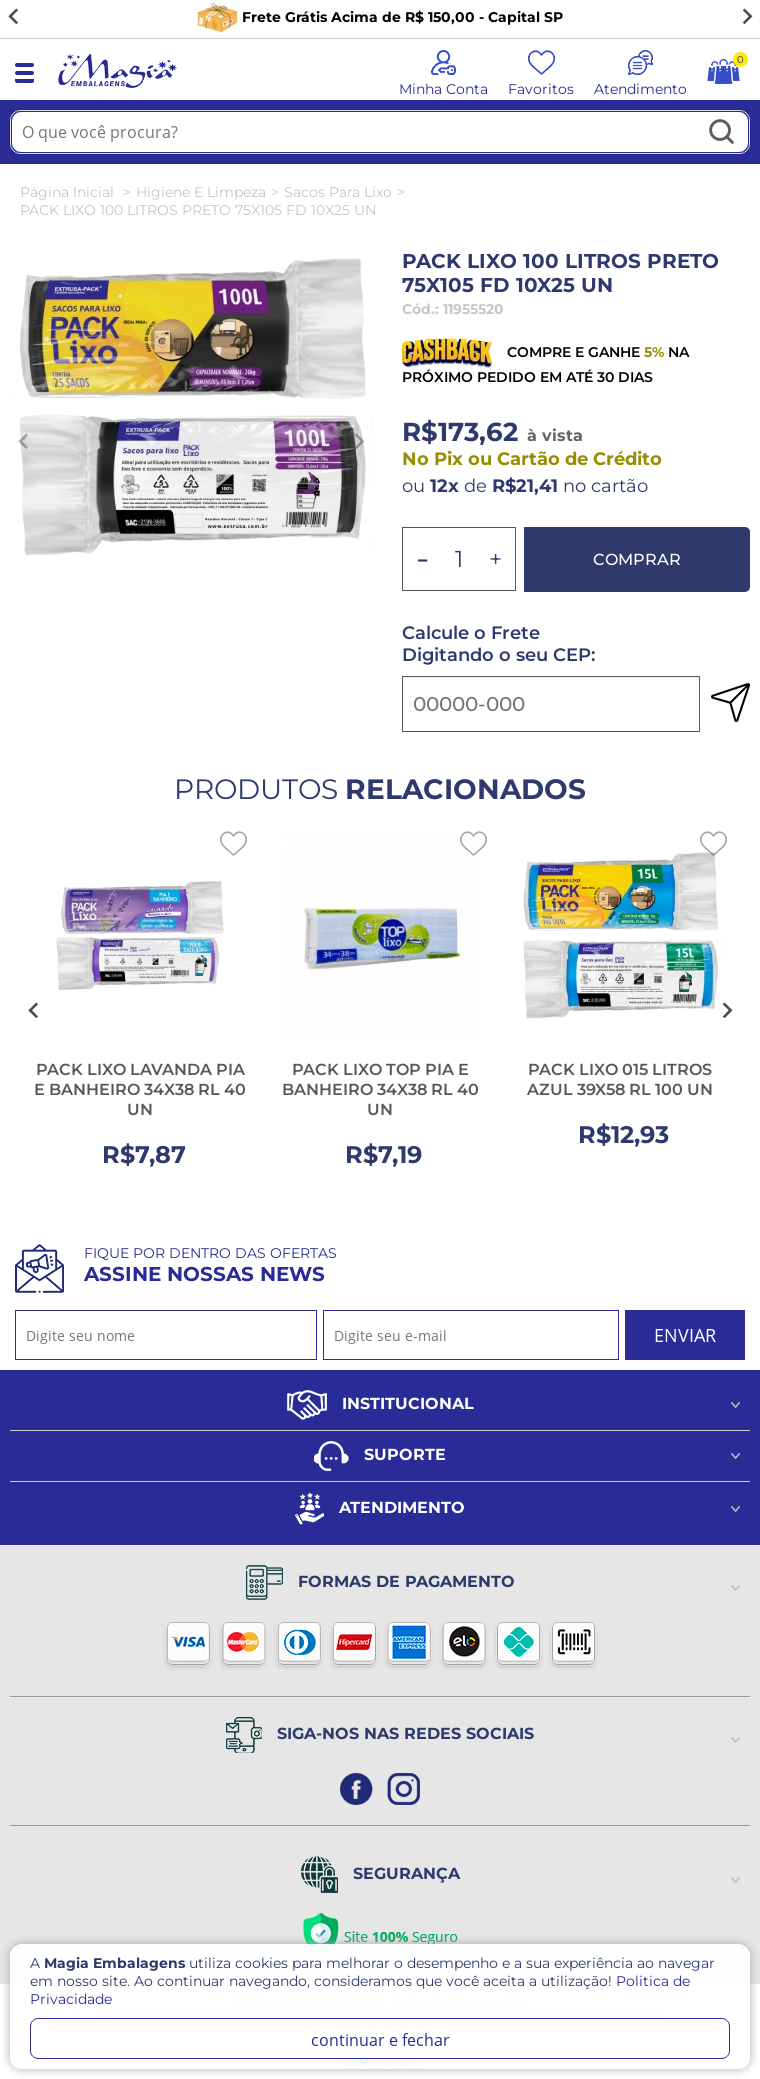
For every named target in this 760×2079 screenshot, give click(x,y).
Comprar (637, 559)
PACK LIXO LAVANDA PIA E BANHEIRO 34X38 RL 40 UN (140, 1089)
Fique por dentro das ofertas (210, 1265)
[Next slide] (746, 17)
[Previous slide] (24, 442)
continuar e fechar (380, 2040)
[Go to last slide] (14, 17)
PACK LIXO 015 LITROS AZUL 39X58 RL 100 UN (620, 1079)
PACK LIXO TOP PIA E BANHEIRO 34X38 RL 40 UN (380, 1089)
